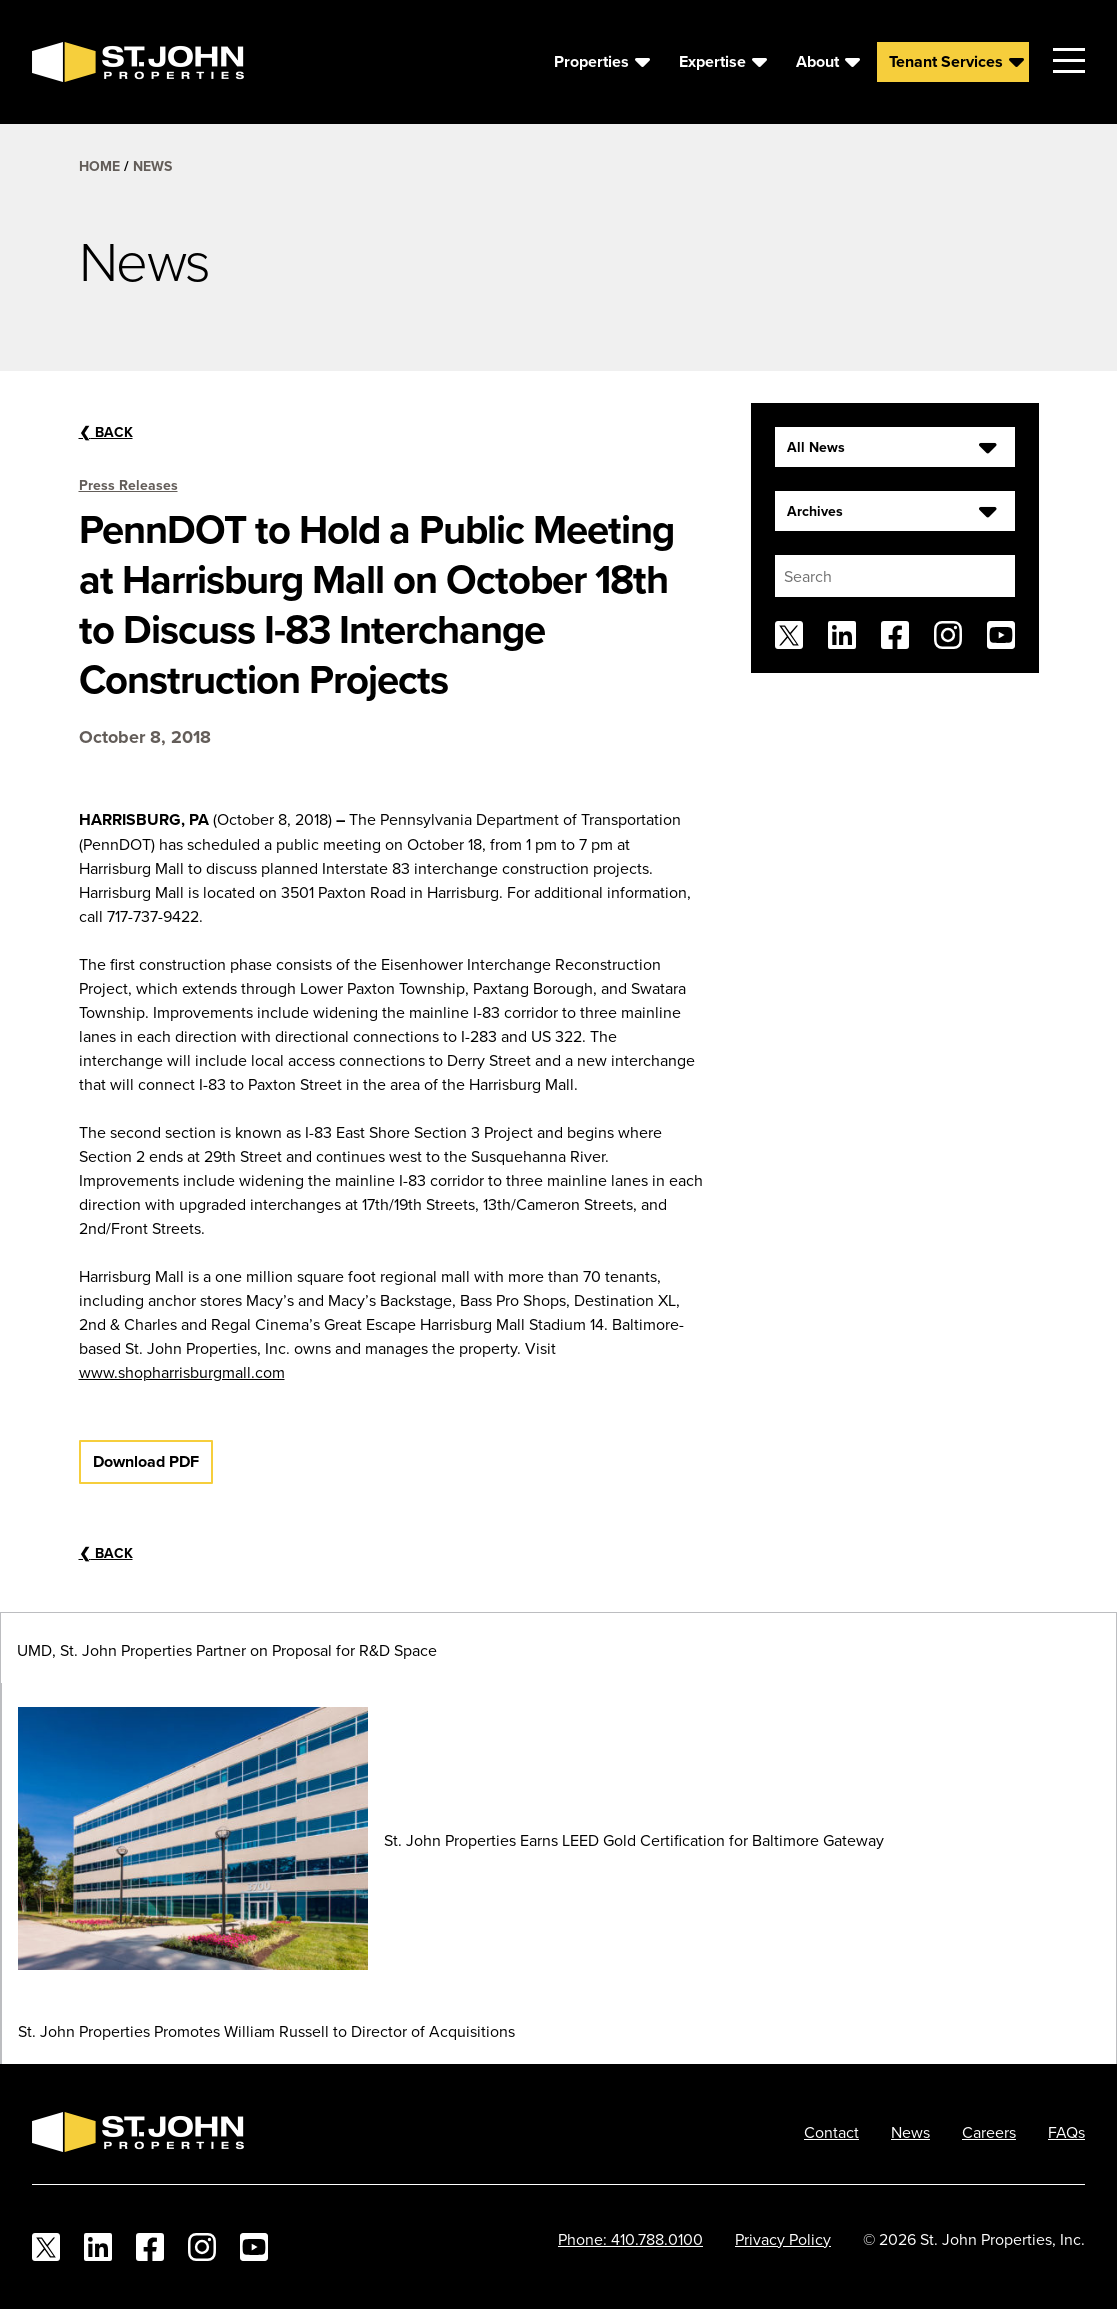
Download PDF (146, 1461)
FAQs (1066, 2132)
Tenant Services (946, 61)
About (817, 61)
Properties (591, 61)
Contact (831, 2132)
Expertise (712, 61)
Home (99, 166)
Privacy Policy (783, 2239)
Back (106, 432)
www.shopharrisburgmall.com (182, 1372)
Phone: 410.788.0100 (630, 2239)
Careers (989, 2132)
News (152, 166)
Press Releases (128, 485)
